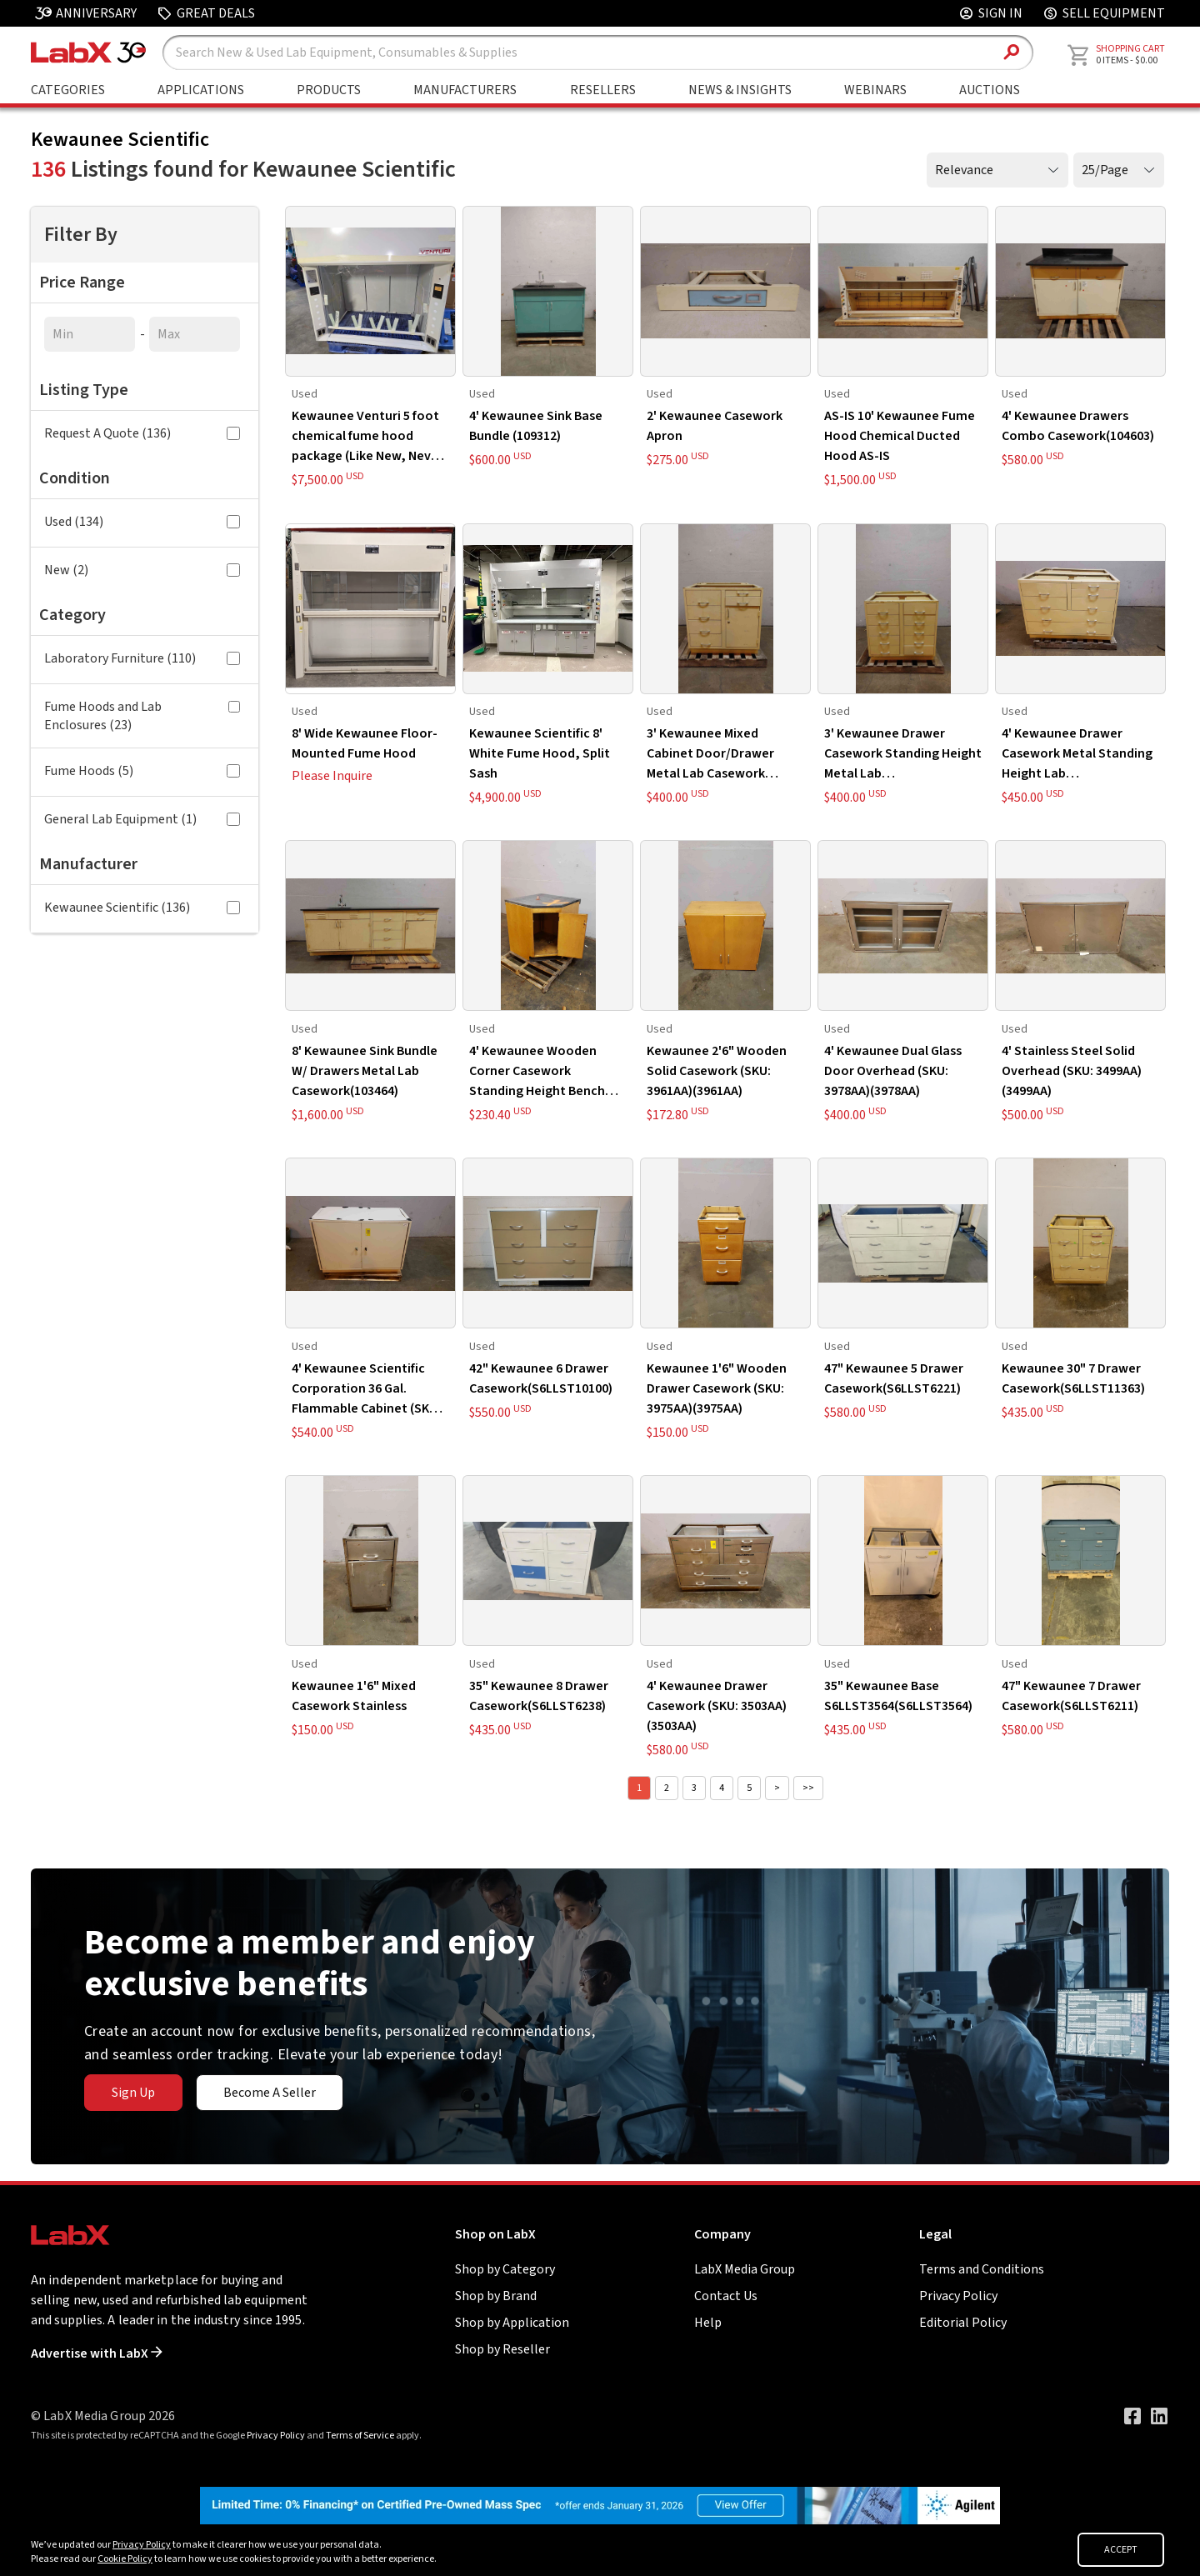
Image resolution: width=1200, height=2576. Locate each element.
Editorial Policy (963, 2322)
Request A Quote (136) (142, 433)
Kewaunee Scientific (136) (142, 907)
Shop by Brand (496, 2296)
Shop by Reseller (502, 2349)
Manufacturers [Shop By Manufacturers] (465, 90)
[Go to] (600, 2504)
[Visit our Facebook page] (1132, 2415)
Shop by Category (505, 2269)
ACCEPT (1121, 2550)
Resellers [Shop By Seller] (603, 90)
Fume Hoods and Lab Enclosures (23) (142, 716)
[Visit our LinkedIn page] (1159, 2415)
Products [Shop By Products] (329, 90)
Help (708, 2322)
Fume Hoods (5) (142, 771)
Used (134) (142, 522)
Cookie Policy (125, 2559)
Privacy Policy (958, 2296)
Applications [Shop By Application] (201, 90)
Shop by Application (512, 2322)
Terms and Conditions (981, 2269)
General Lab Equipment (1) (142, 819)
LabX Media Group (744, 2269)
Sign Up (133, 2092)
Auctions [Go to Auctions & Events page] (989, 90)
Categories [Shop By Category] (68, 90)
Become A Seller (269, 2092)
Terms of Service (360, 2435)
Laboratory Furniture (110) (142, 658)
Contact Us (726, 2296)
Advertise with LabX (96, 2353)
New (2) (142, 570)
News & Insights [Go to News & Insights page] (740, 90)
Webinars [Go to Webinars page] (875, 90)
